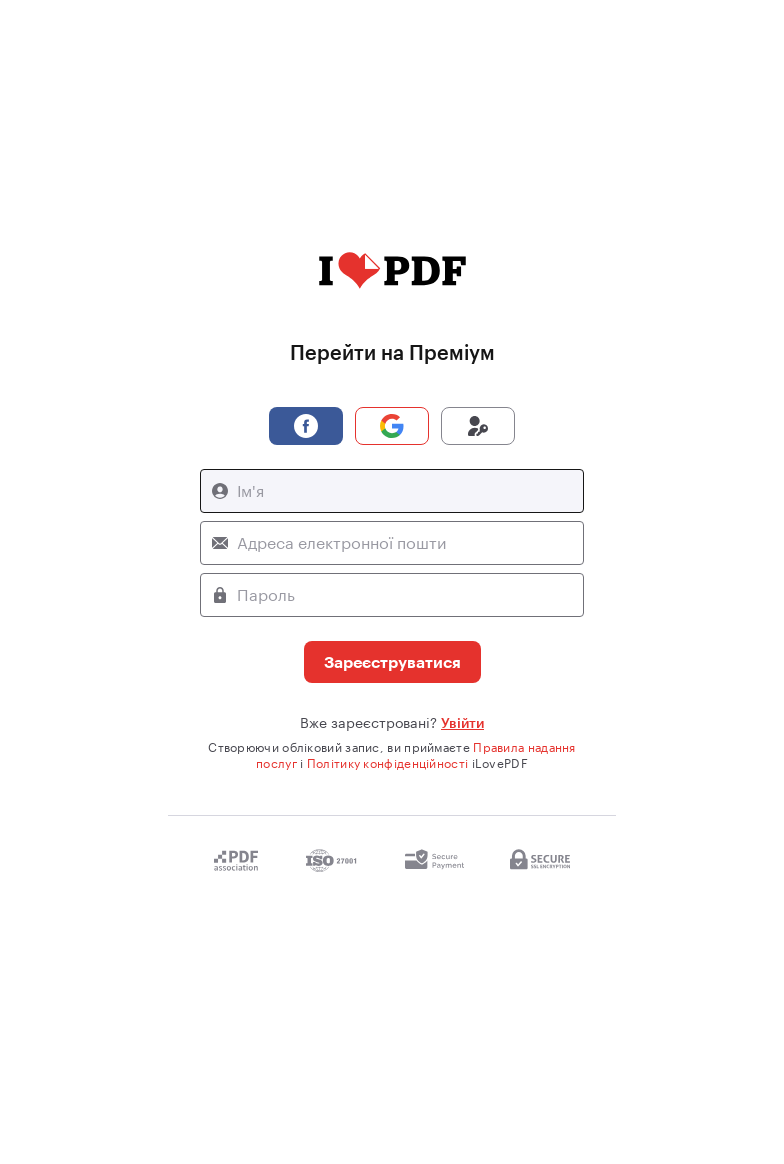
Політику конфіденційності (388, 763)
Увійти (462, 722)
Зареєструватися (392, 661)
